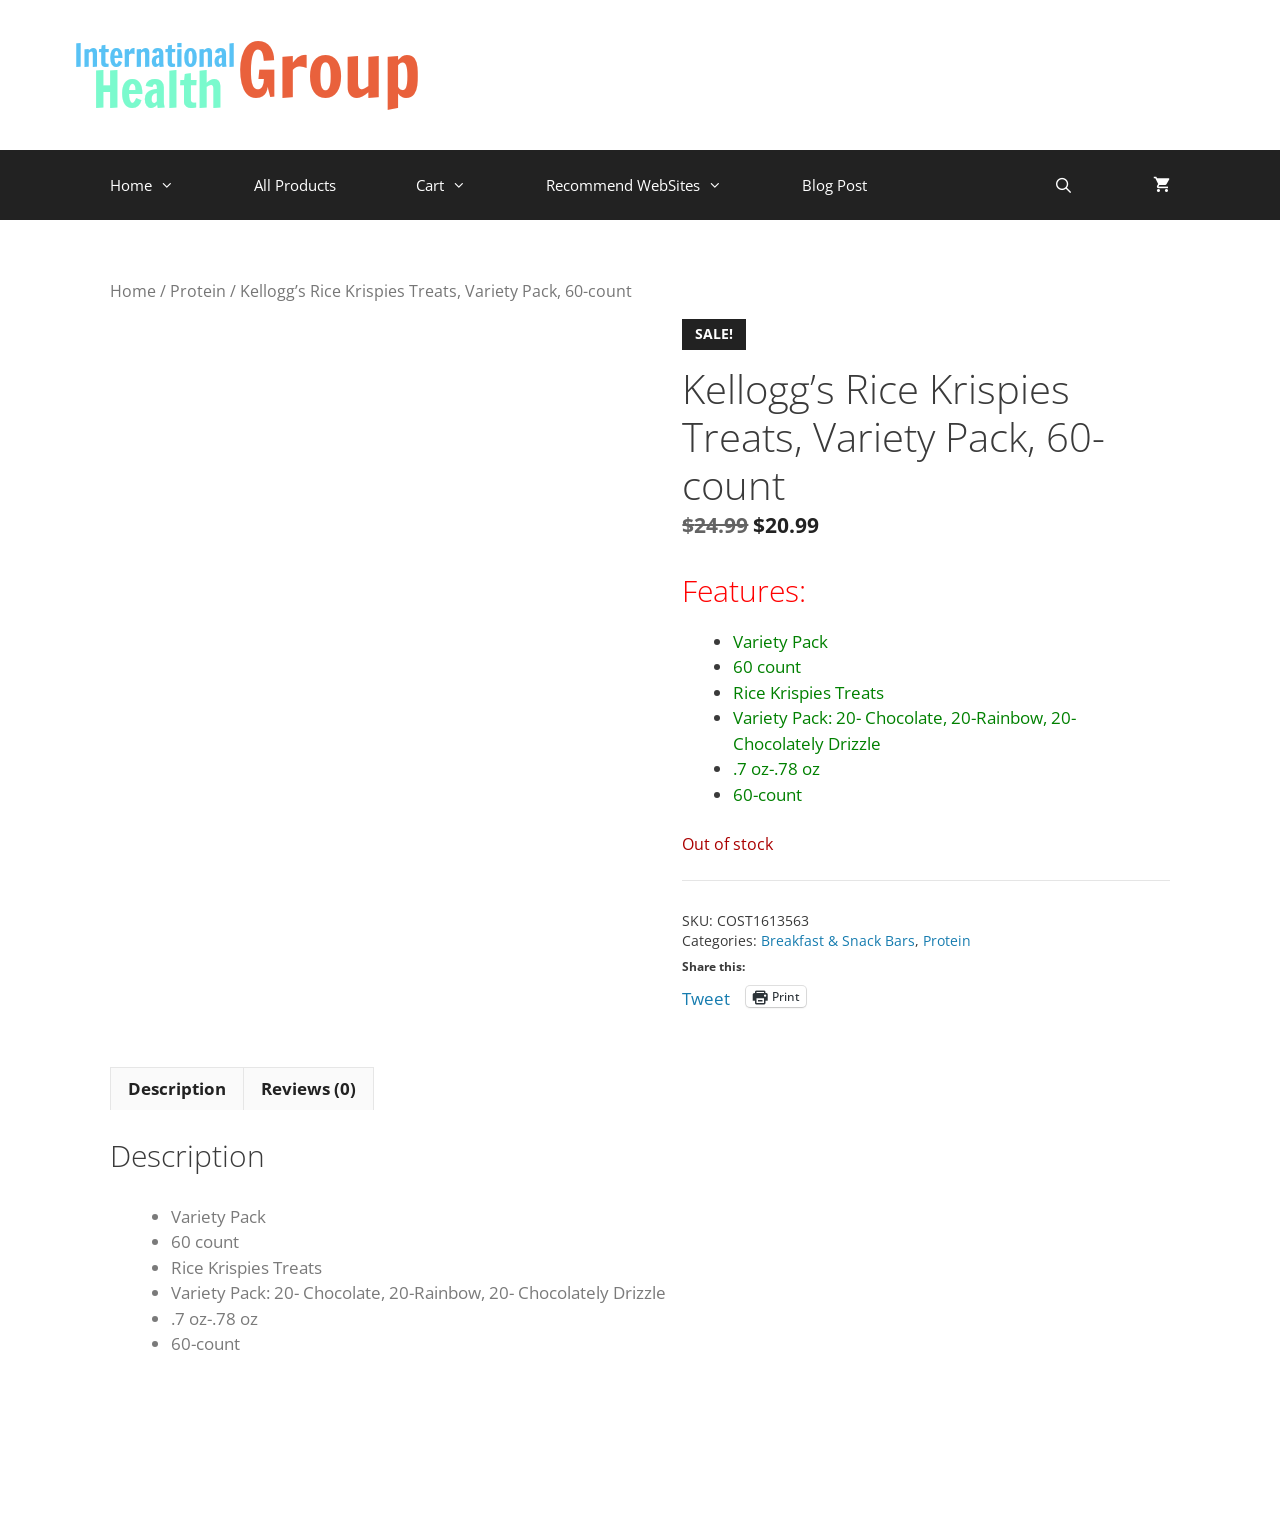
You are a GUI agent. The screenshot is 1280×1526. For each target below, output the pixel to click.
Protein (198, 291)
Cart (461, 185)
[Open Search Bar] (1063, 185)
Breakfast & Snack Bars (838, 940)
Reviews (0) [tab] (308, 1088)
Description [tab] (177, 1088)
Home (162, 185)
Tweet (706, 995)
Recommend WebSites (654, 185)
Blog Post (834, 185)
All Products (295, 185)
